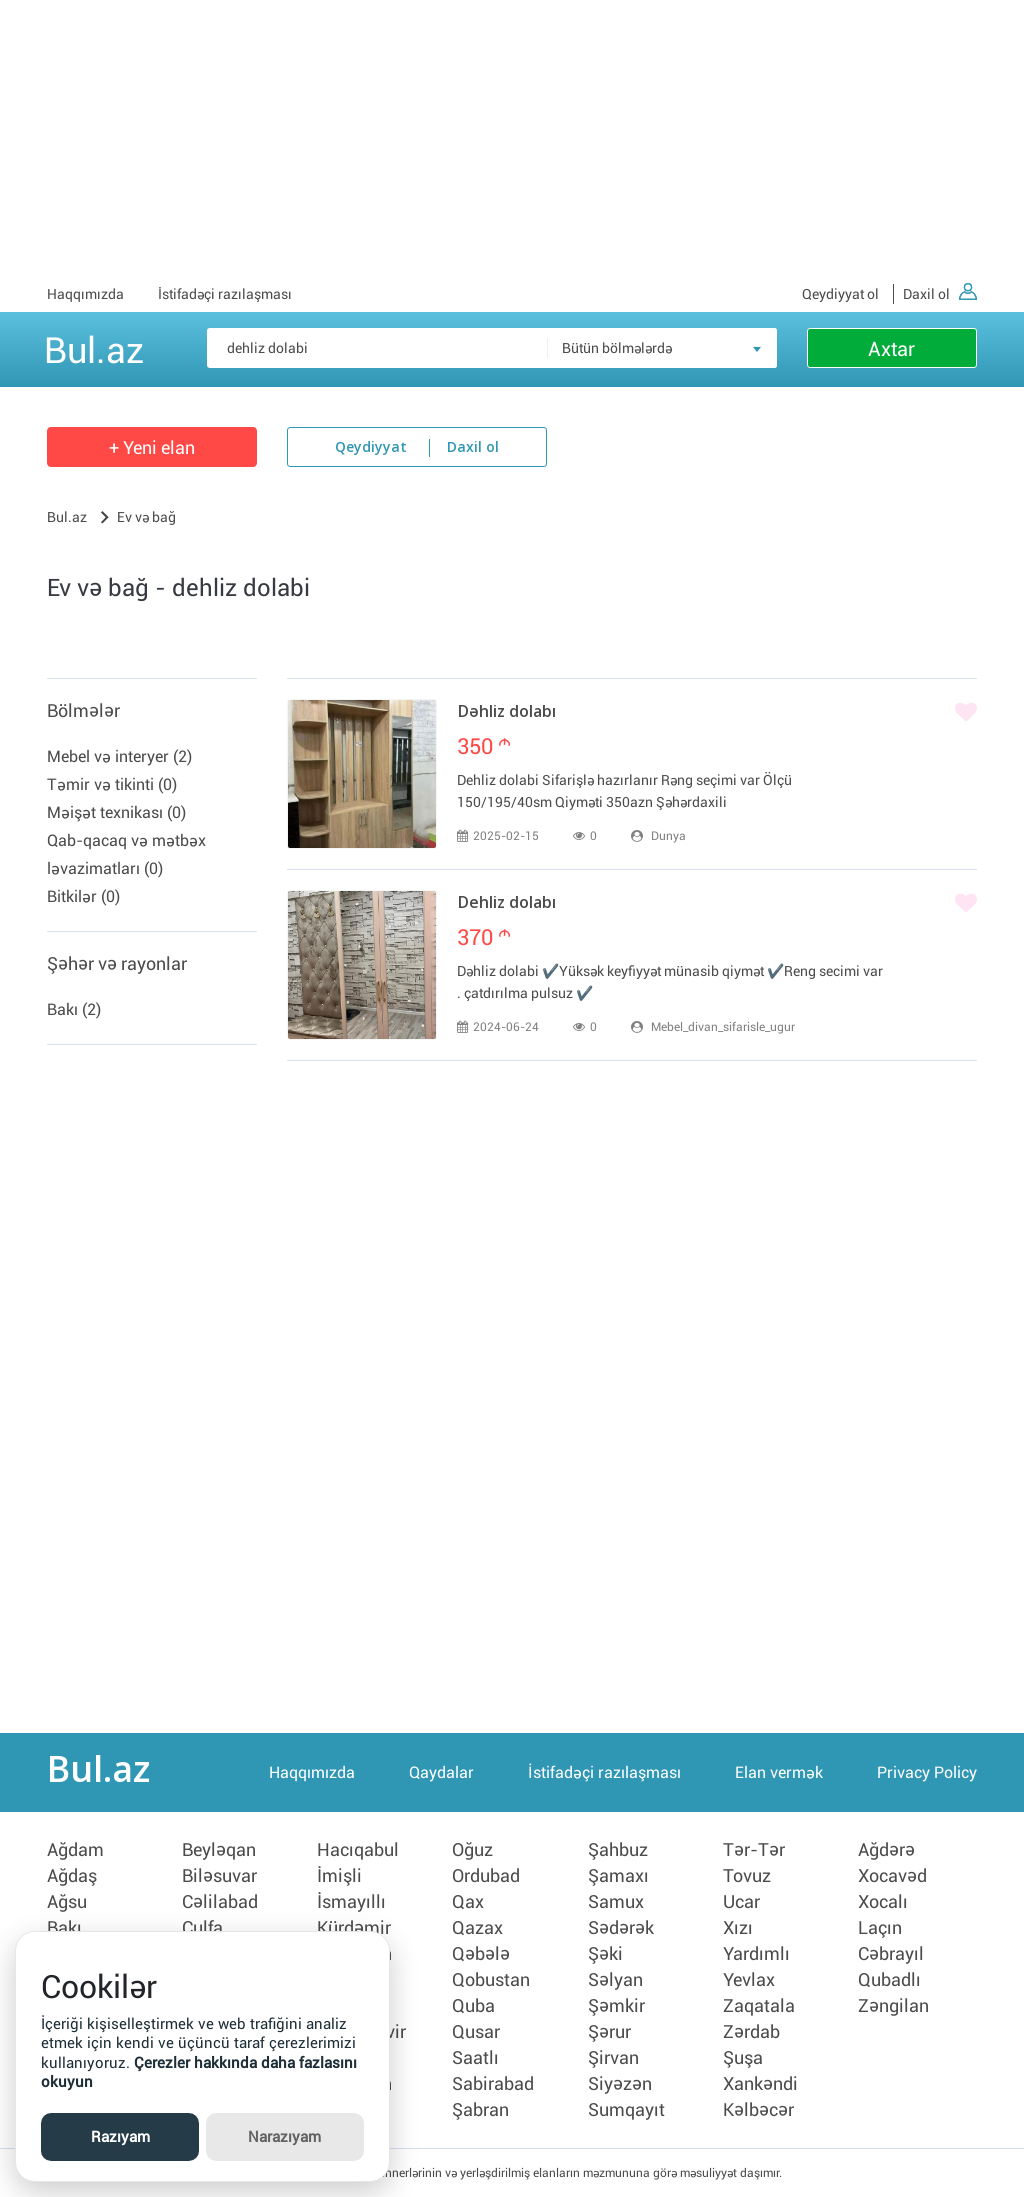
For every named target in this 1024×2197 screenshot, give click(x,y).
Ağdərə (886, 1850)
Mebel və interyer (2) (119, 756)
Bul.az (94, 347)
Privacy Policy (927, 1772)
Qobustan (491, 1980)
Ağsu (67, 1902)
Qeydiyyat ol (840, 294)
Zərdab (751, 2032)
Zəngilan (893, 2006)
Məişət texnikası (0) (116, 812)
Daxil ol (940, 294)
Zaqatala (759, 2006)
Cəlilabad (220, 1902)
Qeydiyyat (371, 448)
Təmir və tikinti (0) (112, 784)
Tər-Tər (754, 1850)
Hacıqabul (358, 1850)
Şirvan (613, 2058)
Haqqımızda (85, 294)
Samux (616, 1902)
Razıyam (120, 2137)
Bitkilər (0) (83, 896)
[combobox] (662, 348)
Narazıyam (284, 2137)
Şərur (609, 2032)
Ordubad (486, 1876)
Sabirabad (493, 2084)
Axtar (891, 349)
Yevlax (749, 1980)
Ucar (741, 1902)
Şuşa (743, 2058)
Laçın (880, 1928)
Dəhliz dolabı (506, 713)
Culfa (202, 1928)
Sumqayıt (626, 2110)
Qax (468, 1902)
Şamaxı (618, 1876)
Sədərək (621, 1928)
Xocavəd (892, 1876)
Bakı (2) (74, 1009)
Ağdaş (72, 1876)
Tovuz (747, 1876)
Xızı (738, 1928)
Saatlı (475, 2058)
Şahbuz (618, 1850)
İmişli (339, 1876)
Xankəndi (760, 2084)
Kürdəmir (354, 1928)
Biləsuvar (219, 1876)
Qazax (477, 1928)
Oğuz (472, 1850)
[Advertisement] (512, 140)
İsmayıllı (351, 1902)
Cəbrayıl (891, 1954)
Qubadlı (889, 1980)
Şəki (605, 1954)
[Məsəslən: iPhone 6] (492, 348)
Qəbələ (481, 1954)
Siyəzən (620, 2084)
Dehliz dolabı (506, 904)
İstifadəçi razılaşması (225, 294)
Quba (473, 2006)
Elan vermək (779, 1772)
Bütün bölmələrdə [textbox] (617, 348)
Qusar (476, 2032)
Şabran (480, 2110)
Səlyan (615, 1980)
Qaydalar (441, 1772)
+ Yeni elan (152, 447)
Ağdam (75, 1850)
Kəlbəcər (758, 2110)
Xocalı (883, 1902)
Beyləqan (219, 1850)
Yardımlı (756, 1954)
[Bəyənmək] (966, 714)
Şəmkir (616, 2006)
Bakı (64, 1928)
